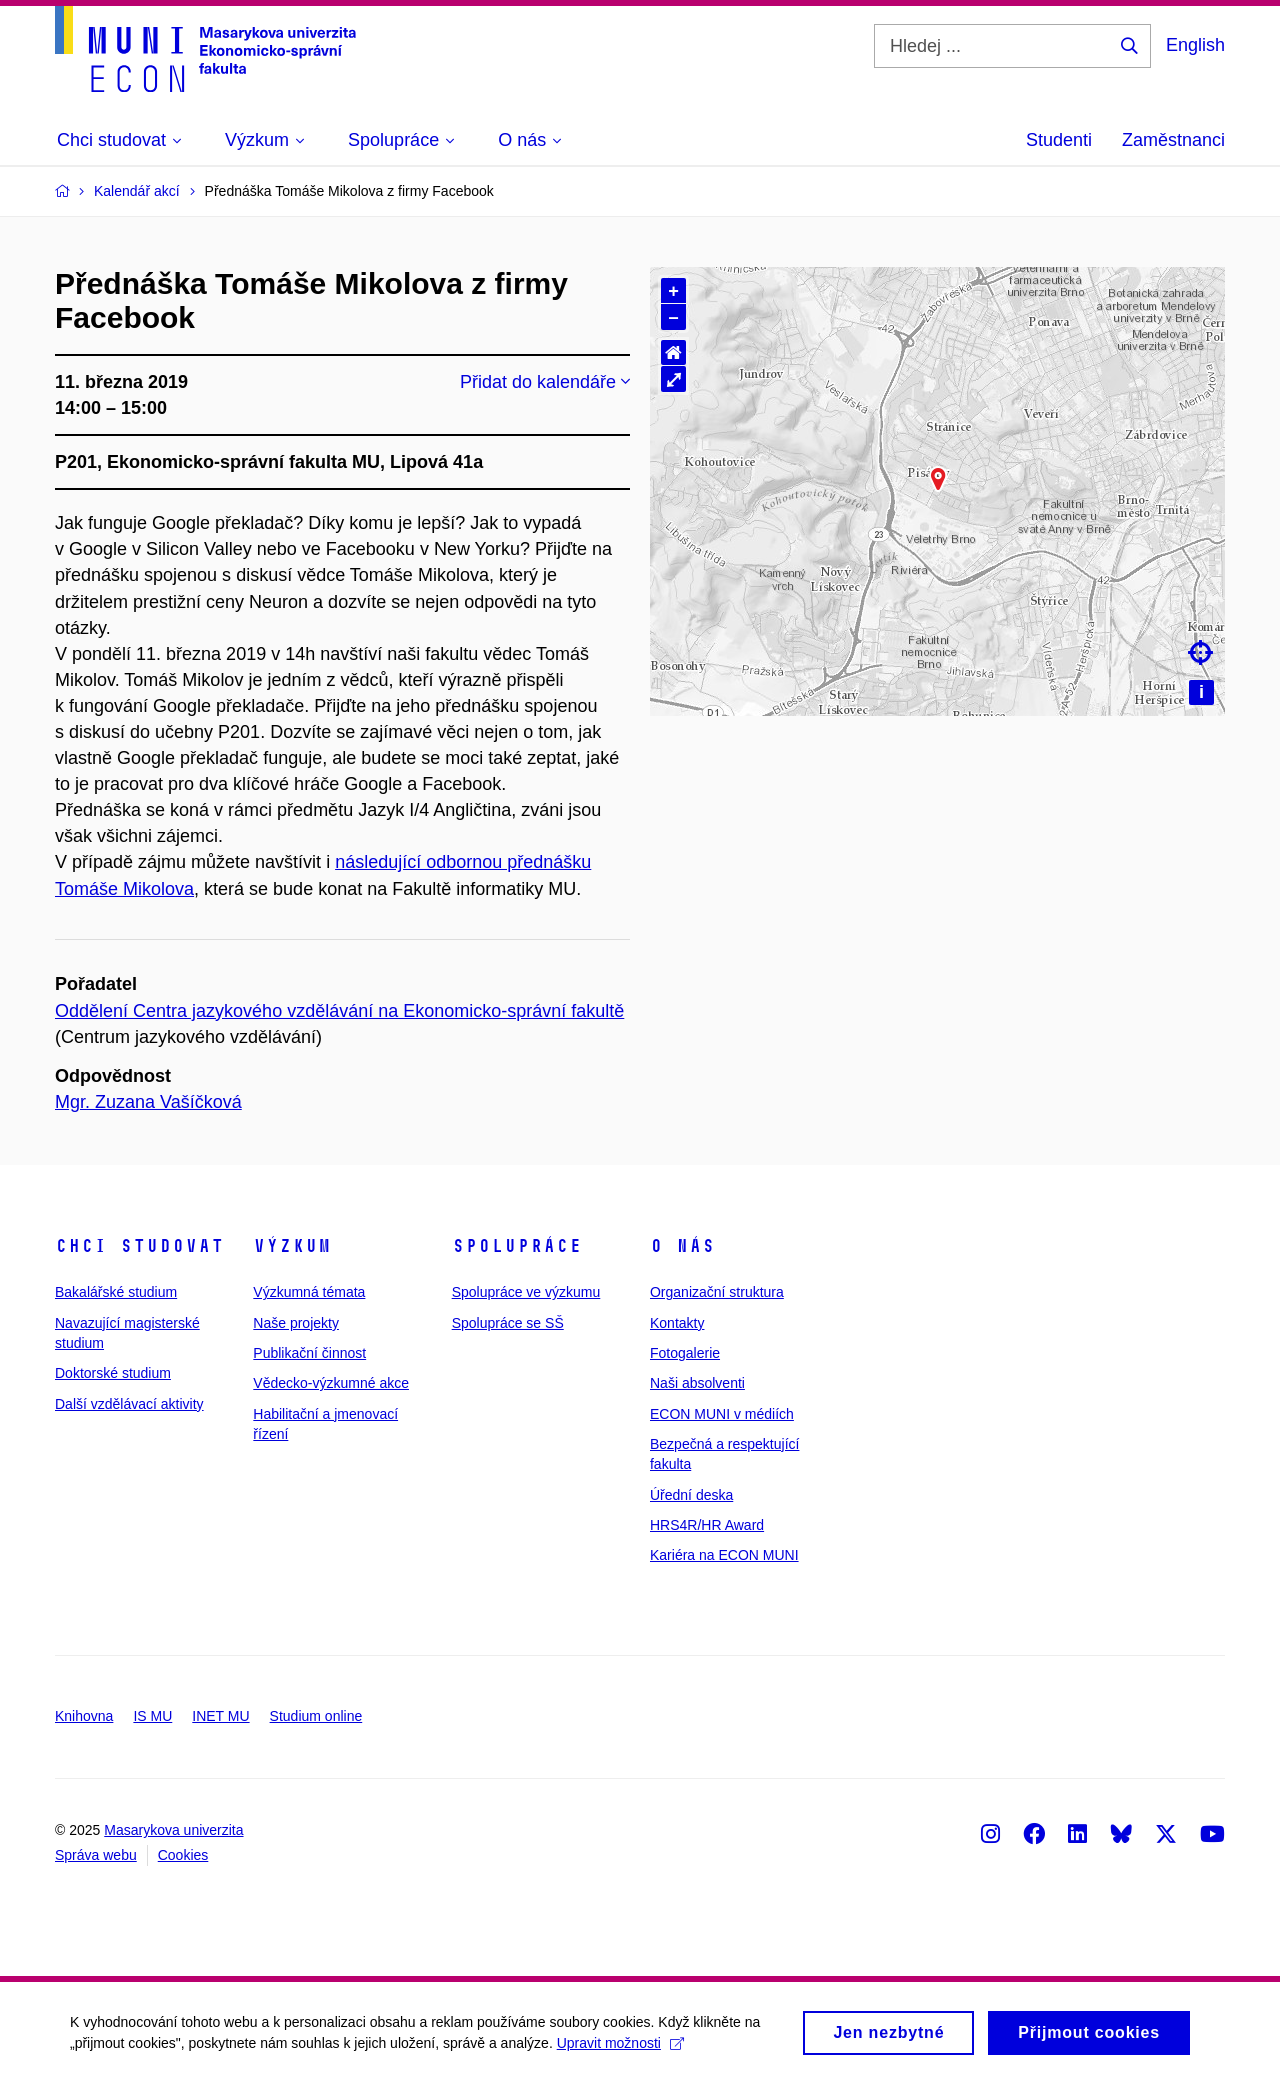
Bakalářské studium (116, 1292)
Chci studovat (139, 1246)
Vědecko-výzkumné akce (331, 1383)
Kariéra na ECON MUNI (724, 1555)
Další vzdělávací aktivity (129, 1404)
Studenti (1059, 140)
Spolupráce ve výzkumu (526, 1292)
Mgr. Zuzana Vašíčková (148, 1102)
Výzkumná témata (309, 1292)
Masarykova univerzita (173, 1830)
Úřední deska (691, 1495)
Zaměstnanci (1173, 140)
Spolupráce (517, 1246)
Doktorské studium (113, 1373)
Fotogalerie (685, 1353)
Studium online (316, 1716)
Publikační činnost (309, 1353)
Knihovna (84, 1716)
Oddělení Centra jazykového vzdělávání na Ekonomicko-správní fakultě (339, 1011)
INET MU (220, 1716)
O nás (682, 1246)
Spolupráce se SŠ (508, 1323)
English (1195, 45)
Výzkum (292, 1246)
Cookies (183, 1855)
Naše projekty (296, 1323)
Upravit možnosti (620, 2046)
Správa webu (96, 1855)
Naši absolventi (697, 1383)
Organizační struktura (717, 1292)
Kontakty (677, 1323)
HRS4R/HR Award (707, 1525)
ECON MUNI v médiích (722, 1414)
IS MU (152, 1716)
